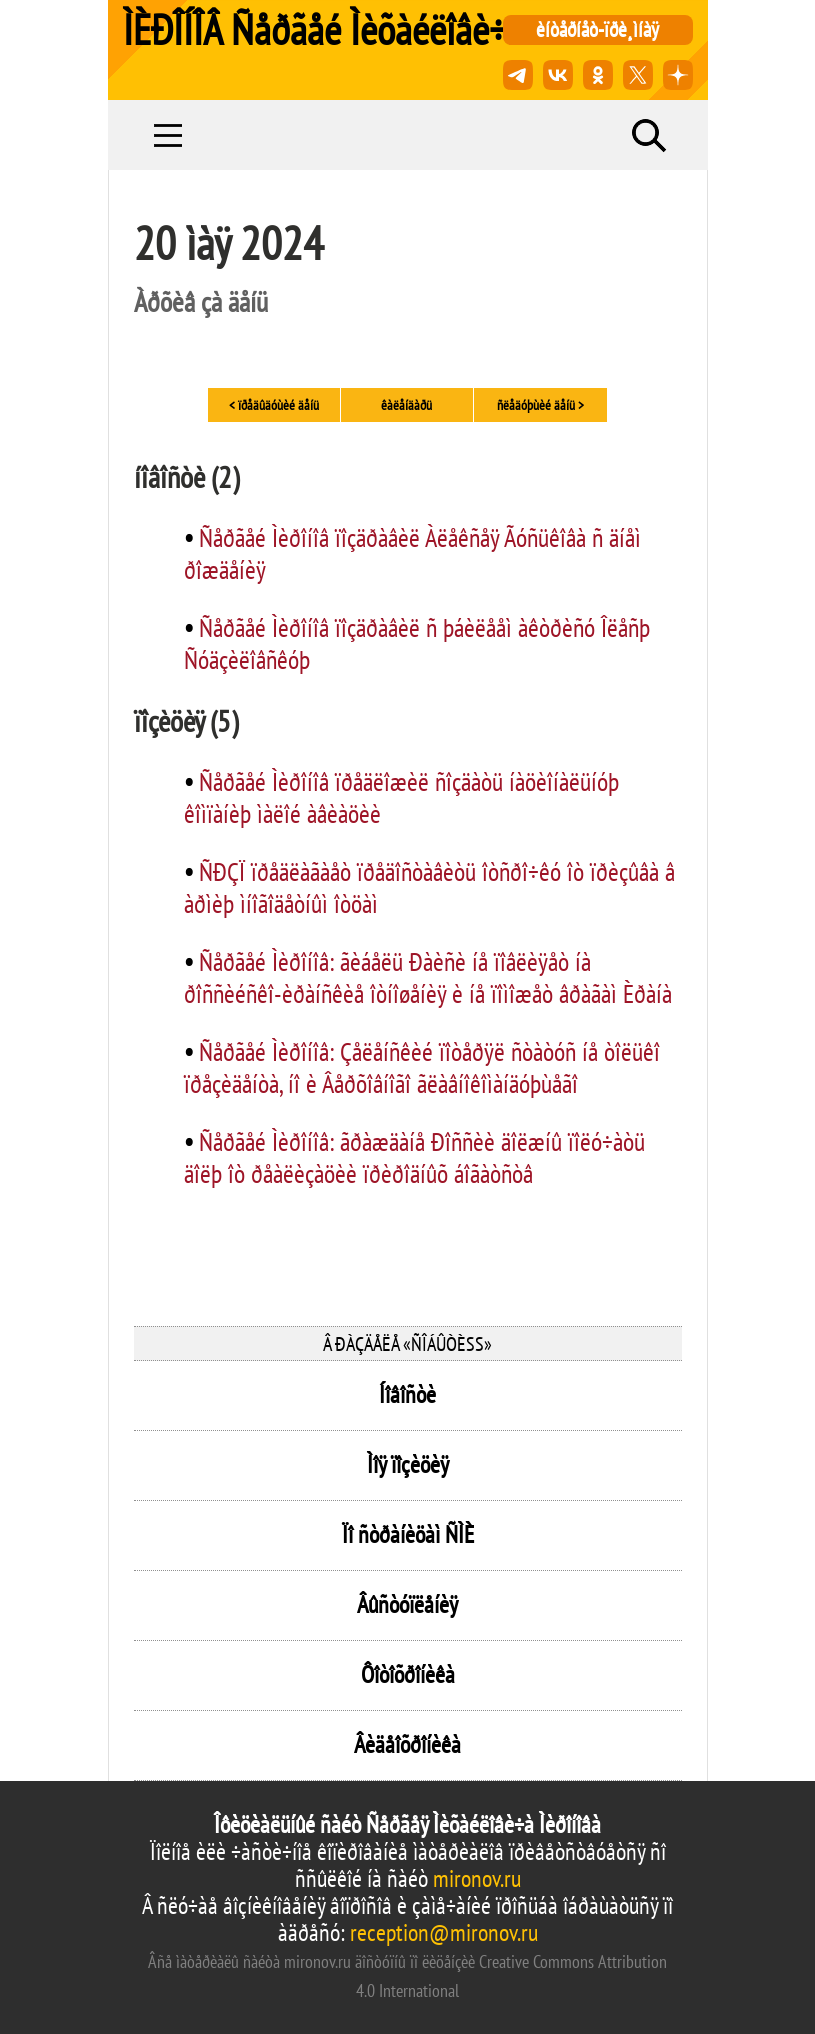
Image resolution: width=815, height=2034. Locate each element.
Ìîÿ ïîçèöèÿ (408, 1464)
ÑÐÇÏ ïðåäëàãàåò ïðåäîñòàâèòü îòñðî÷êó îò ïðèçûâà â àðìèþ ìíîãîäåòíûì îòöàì (429, 887)
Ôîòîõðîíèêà (408, 1674)
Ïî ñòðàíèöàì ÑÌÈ (408, 1534)
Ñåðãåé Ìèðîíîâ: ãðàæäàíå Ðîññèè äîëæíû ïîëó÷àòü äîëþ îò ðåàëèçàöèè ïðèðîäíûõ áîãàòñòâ (414, 1157)
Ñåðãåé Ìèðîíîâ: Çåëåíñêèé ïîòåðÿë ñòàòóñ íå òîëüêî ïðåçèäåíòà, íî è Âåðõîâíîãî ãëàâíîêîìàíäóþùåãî (422, 1067)
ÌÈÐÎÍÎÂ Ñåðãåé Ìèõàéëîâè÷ (314, 30)
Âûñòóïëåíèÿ (407, 1604)
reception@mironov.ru (444, 1932)
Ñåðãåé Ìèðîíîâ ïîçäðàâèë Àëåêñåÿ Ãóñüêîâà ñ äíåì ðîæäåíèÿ (412, 553)
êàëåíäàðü (406, 405)
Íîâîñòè (407, 1394)
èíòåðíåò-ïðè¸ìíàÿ (597, 29)
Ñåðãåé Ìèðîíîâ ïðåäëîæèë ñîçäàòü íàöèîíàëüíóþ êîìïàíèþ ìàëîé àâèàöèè (401, 797)
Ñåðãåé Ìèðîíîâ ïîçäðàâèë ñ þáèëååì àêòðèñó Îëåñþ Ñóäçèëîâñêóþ (417, 643)
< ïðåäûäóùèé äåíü (274, 405)
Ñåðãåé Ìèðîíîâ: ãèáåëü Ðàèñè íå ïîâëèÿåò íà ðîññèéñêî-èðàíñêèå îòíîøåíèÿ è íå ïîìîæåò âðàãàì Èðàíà (428, 977)
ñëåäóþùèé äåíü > (540, 405)
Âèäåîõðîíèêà (407, 1744)
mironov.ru (477, 1878)
